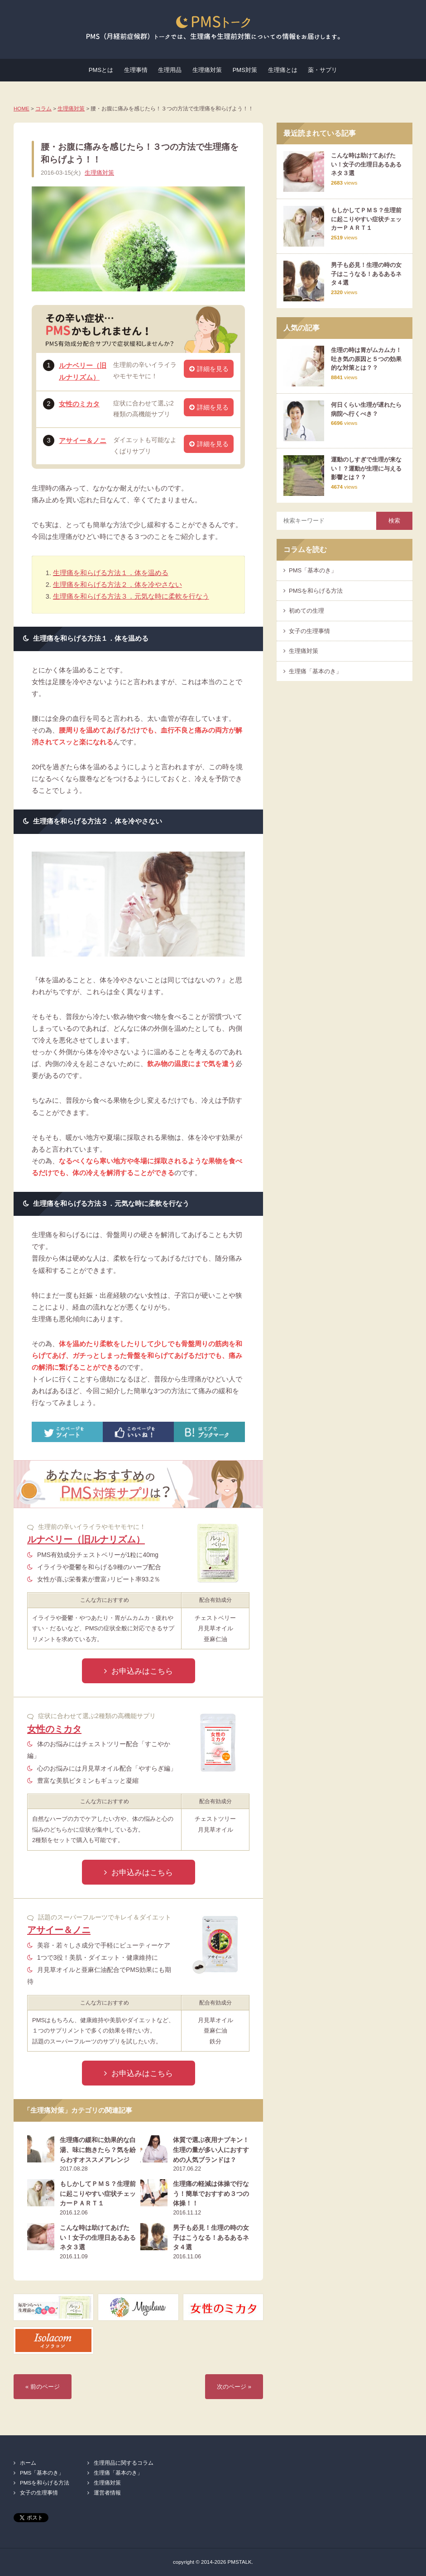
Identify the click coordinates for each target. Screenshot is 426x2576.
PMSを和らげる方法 (316, 590)
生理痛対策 (207, 70)
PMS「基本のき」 (313, 570)
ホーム (28, 2463)
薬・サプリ (322, 70)
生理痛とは (282, 70)
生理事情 (136, 70)
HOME (21, 108)
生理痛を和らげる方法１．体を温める (110, 572)
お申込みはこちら (142, 1671)
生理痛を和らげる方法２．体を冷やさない (117, 584)
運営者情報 (107, 2492)
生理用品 (170, 70)
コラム (43, 108)
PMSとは (101, 70)
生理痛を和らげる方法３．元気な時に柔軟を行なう (131, 596)
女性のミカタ (79, 404)
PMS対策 (245, 70)
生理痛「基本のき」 (315, 671)
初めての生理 (306, 610)
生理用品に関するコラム (123, 2463)
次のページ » (234, 2386)
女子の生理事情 (309, 631)
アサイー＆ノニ (82, 440)
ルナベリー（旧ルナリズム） (86, 1539)
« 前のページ (42, 2386)
